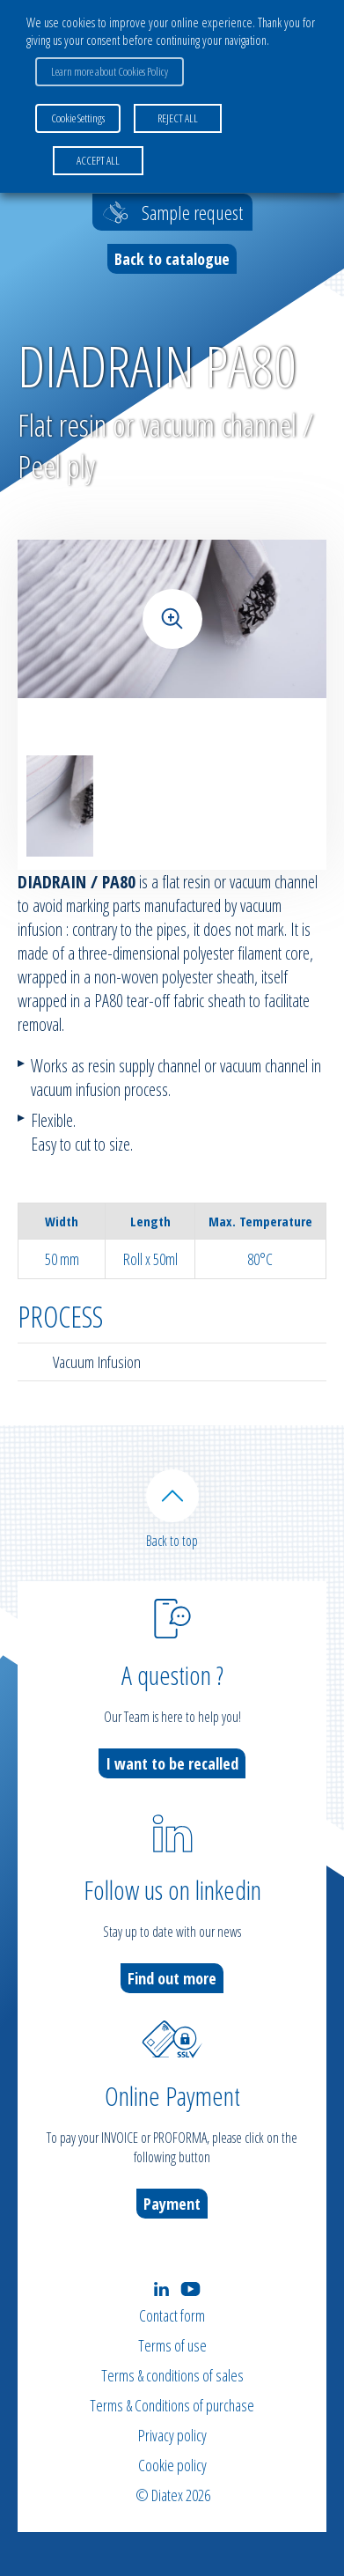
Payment (172, 2203)
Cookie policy (172, 2465)
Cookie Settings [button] (78, 118)
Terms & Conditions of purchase (172, 2405)
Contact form (172, 2315)
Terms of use (172, 2345)
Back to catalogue (172, 258)
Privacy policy (172, 2435)
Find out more (172, 1978)
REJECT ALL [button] (177, 118)
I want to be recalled (172, 1763)
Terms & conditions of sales (172, 2375)
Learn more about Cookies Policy (109, 71)
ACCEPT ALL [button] (98, 160)
